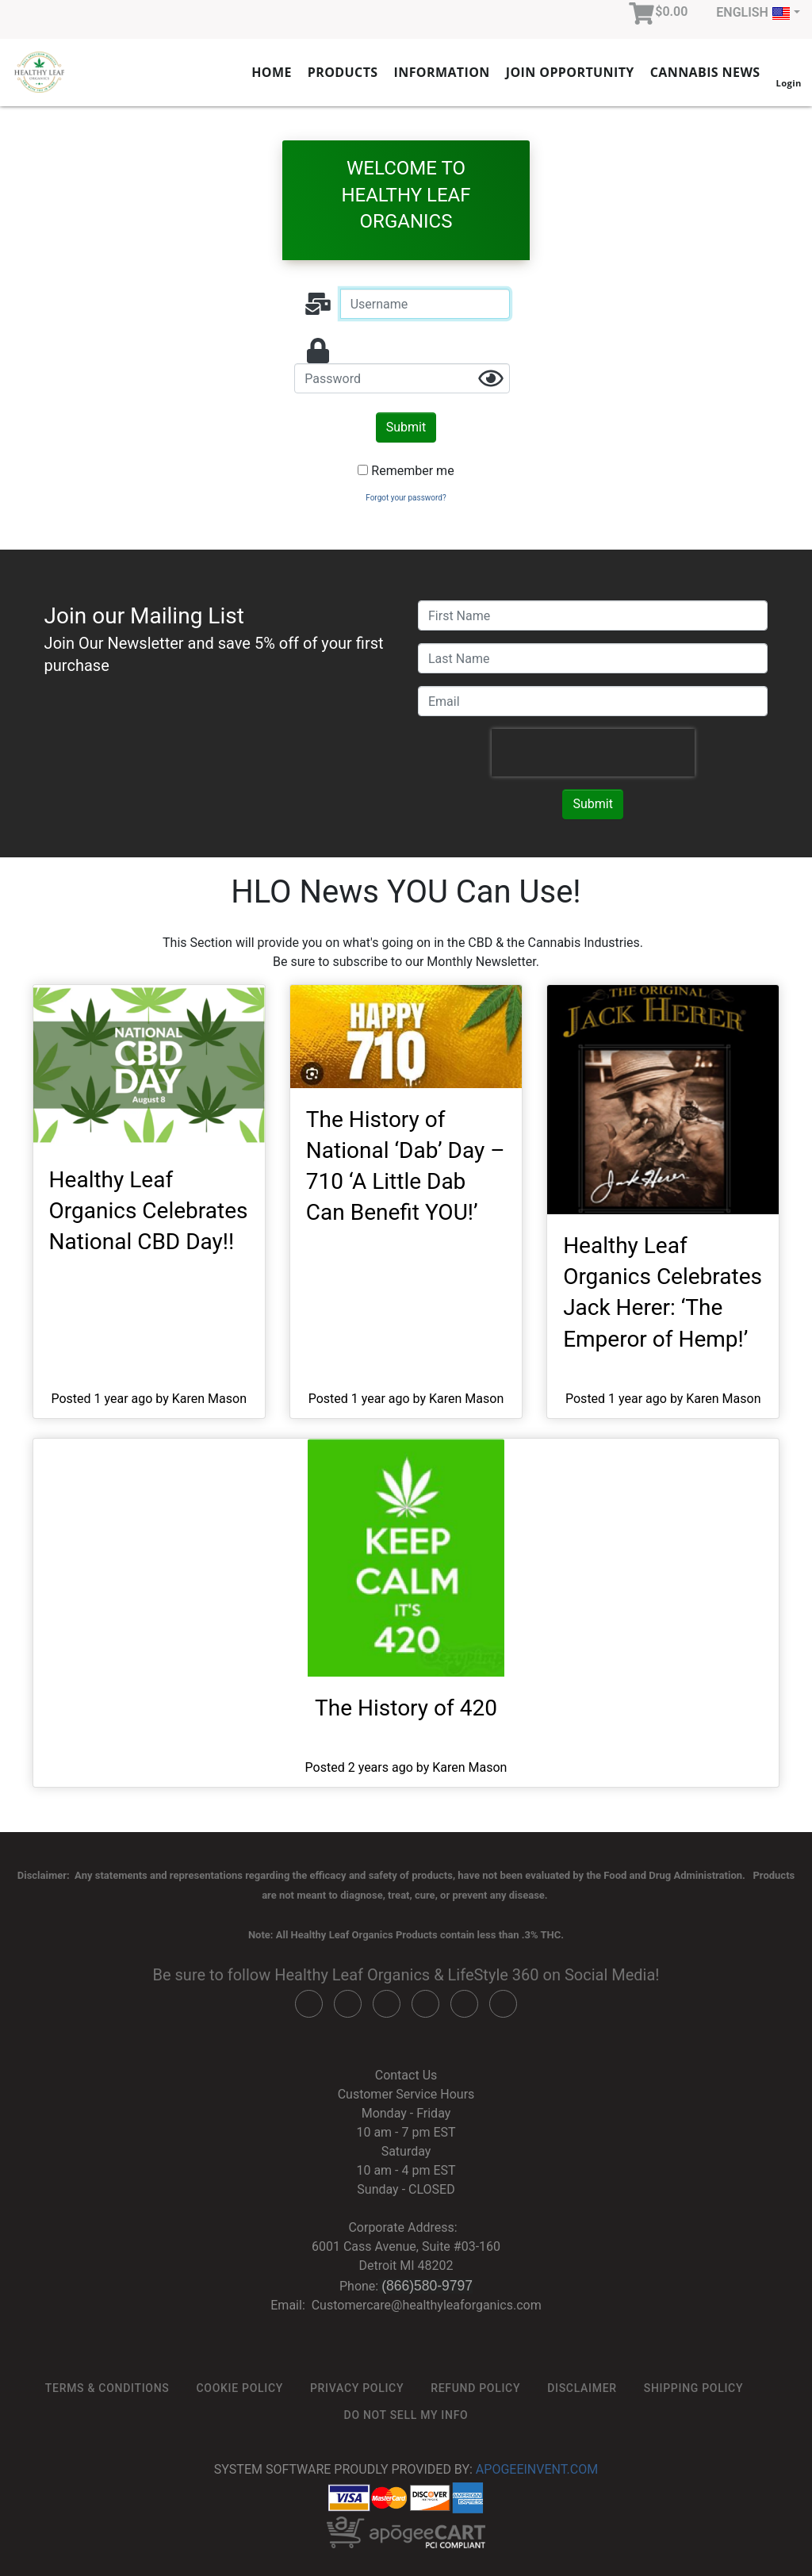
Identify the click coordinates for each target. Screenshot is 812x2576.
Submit (406, 427)
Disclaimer (582, 2388)
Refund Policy (475, 2388)
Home (271, 72)
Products (343, 72)
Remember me (412, 470)
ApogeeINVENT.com (537, 2469)
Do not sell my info (406, 2415)
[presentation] (593, 752)
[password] (401, 378)
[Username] (425, 304)
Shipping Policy (693, 2388)
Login (788, 70)
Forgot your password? (406, 497)
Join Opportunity (570, 72)
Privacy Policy (357, 2388)
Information (442, 72)
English (753, 13)
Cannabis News (705, 72)
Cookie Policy (239, 2388)
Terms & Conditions (107, 2388)
